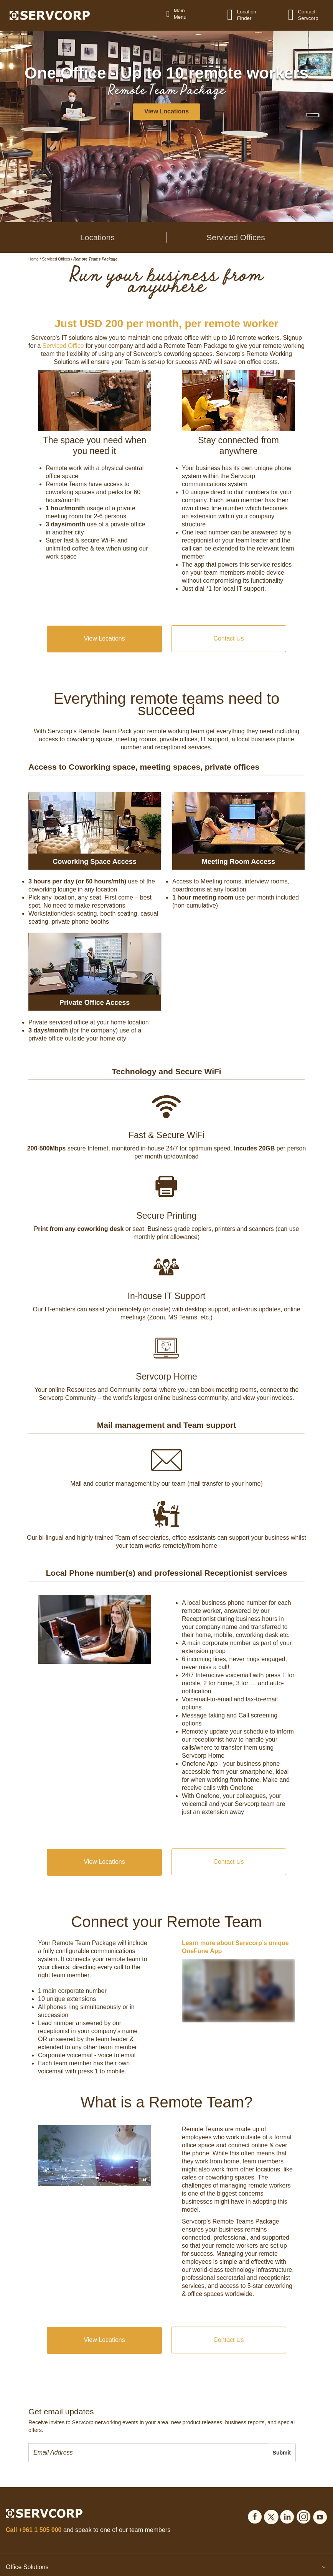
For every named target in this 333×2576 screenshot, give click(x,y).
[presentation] (148, 2452)
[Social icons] (254, 2515)
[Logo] (50, 15)
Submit (282, 2453)
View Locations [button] (166, 111)
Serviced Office (63, 345)
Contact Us (228, 638)
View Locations (104, 638)
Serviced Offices (235, 237)
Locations (97, 237)
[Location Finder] (234, 14)
